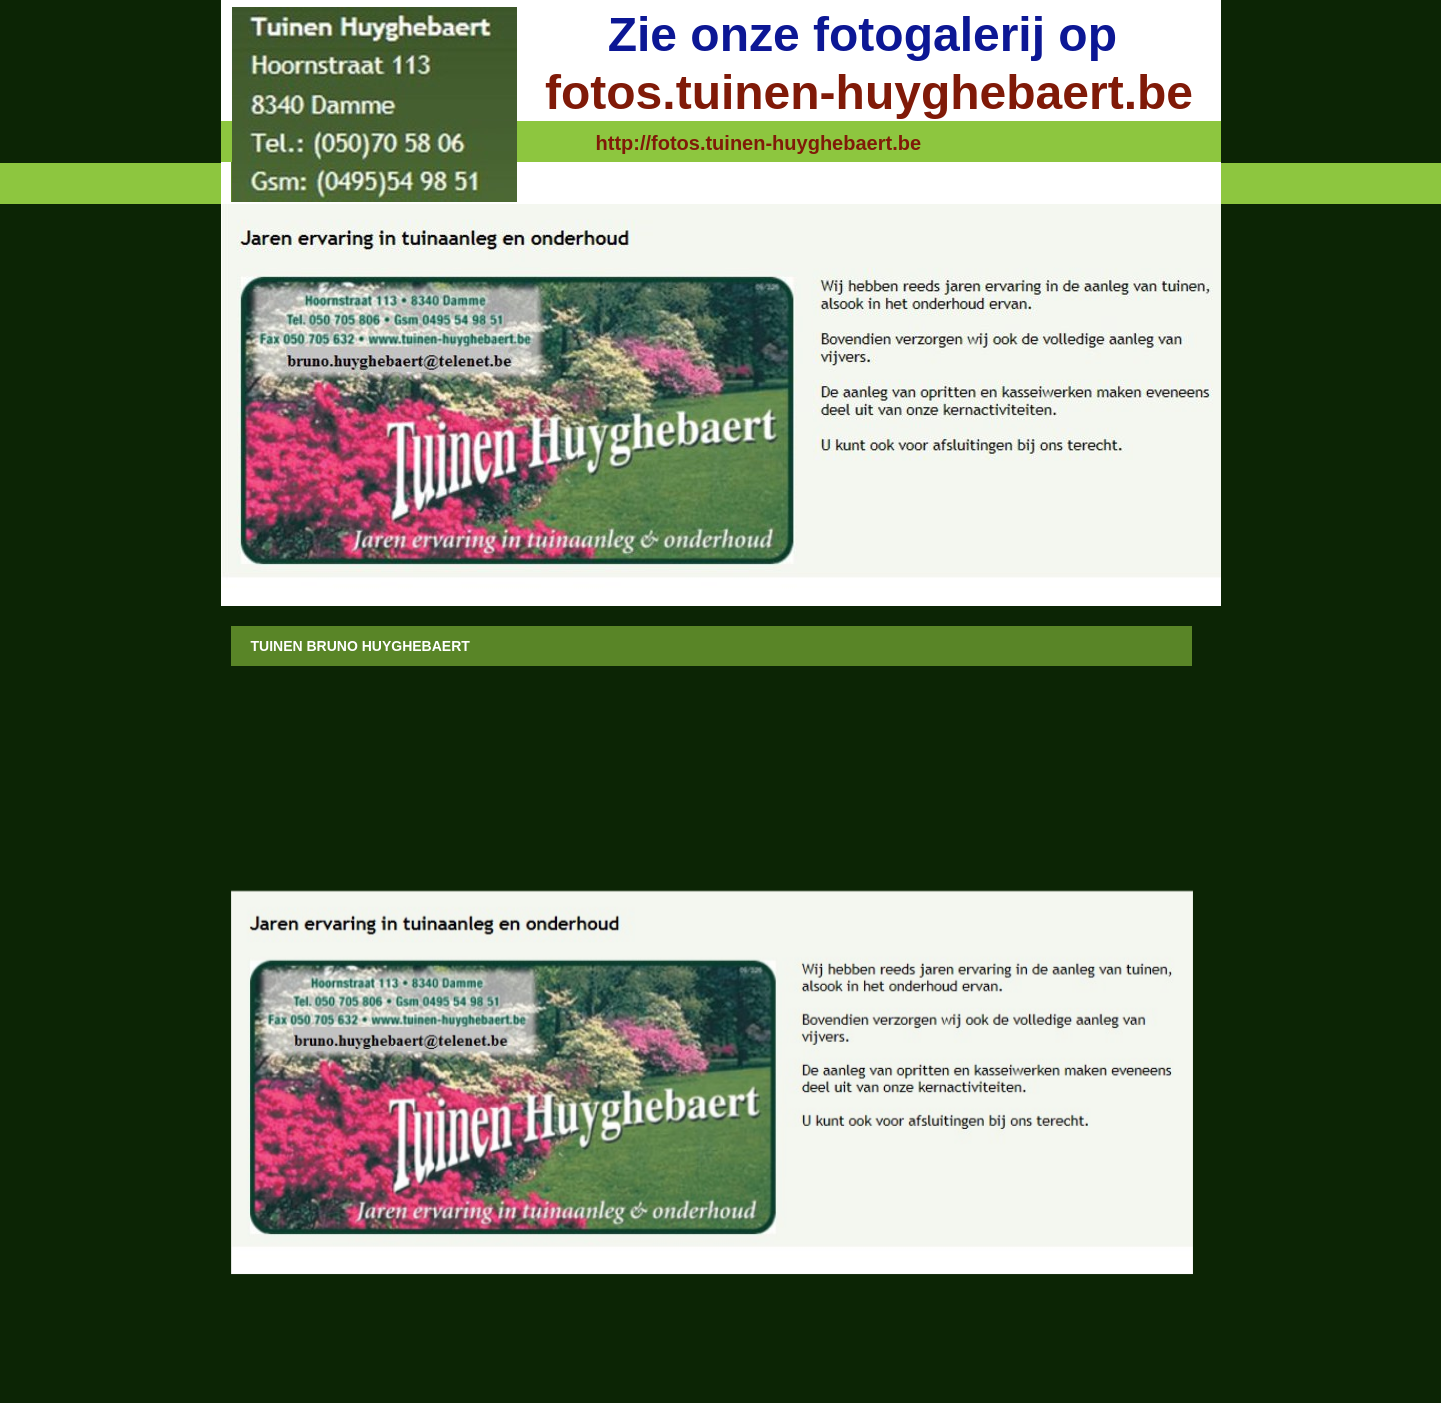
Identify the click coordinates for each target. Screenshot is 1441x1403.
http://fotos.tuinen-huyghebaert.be (759, 143)
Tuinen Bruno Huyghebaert (360, 646)
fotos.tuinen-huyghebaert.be (869, 92)
